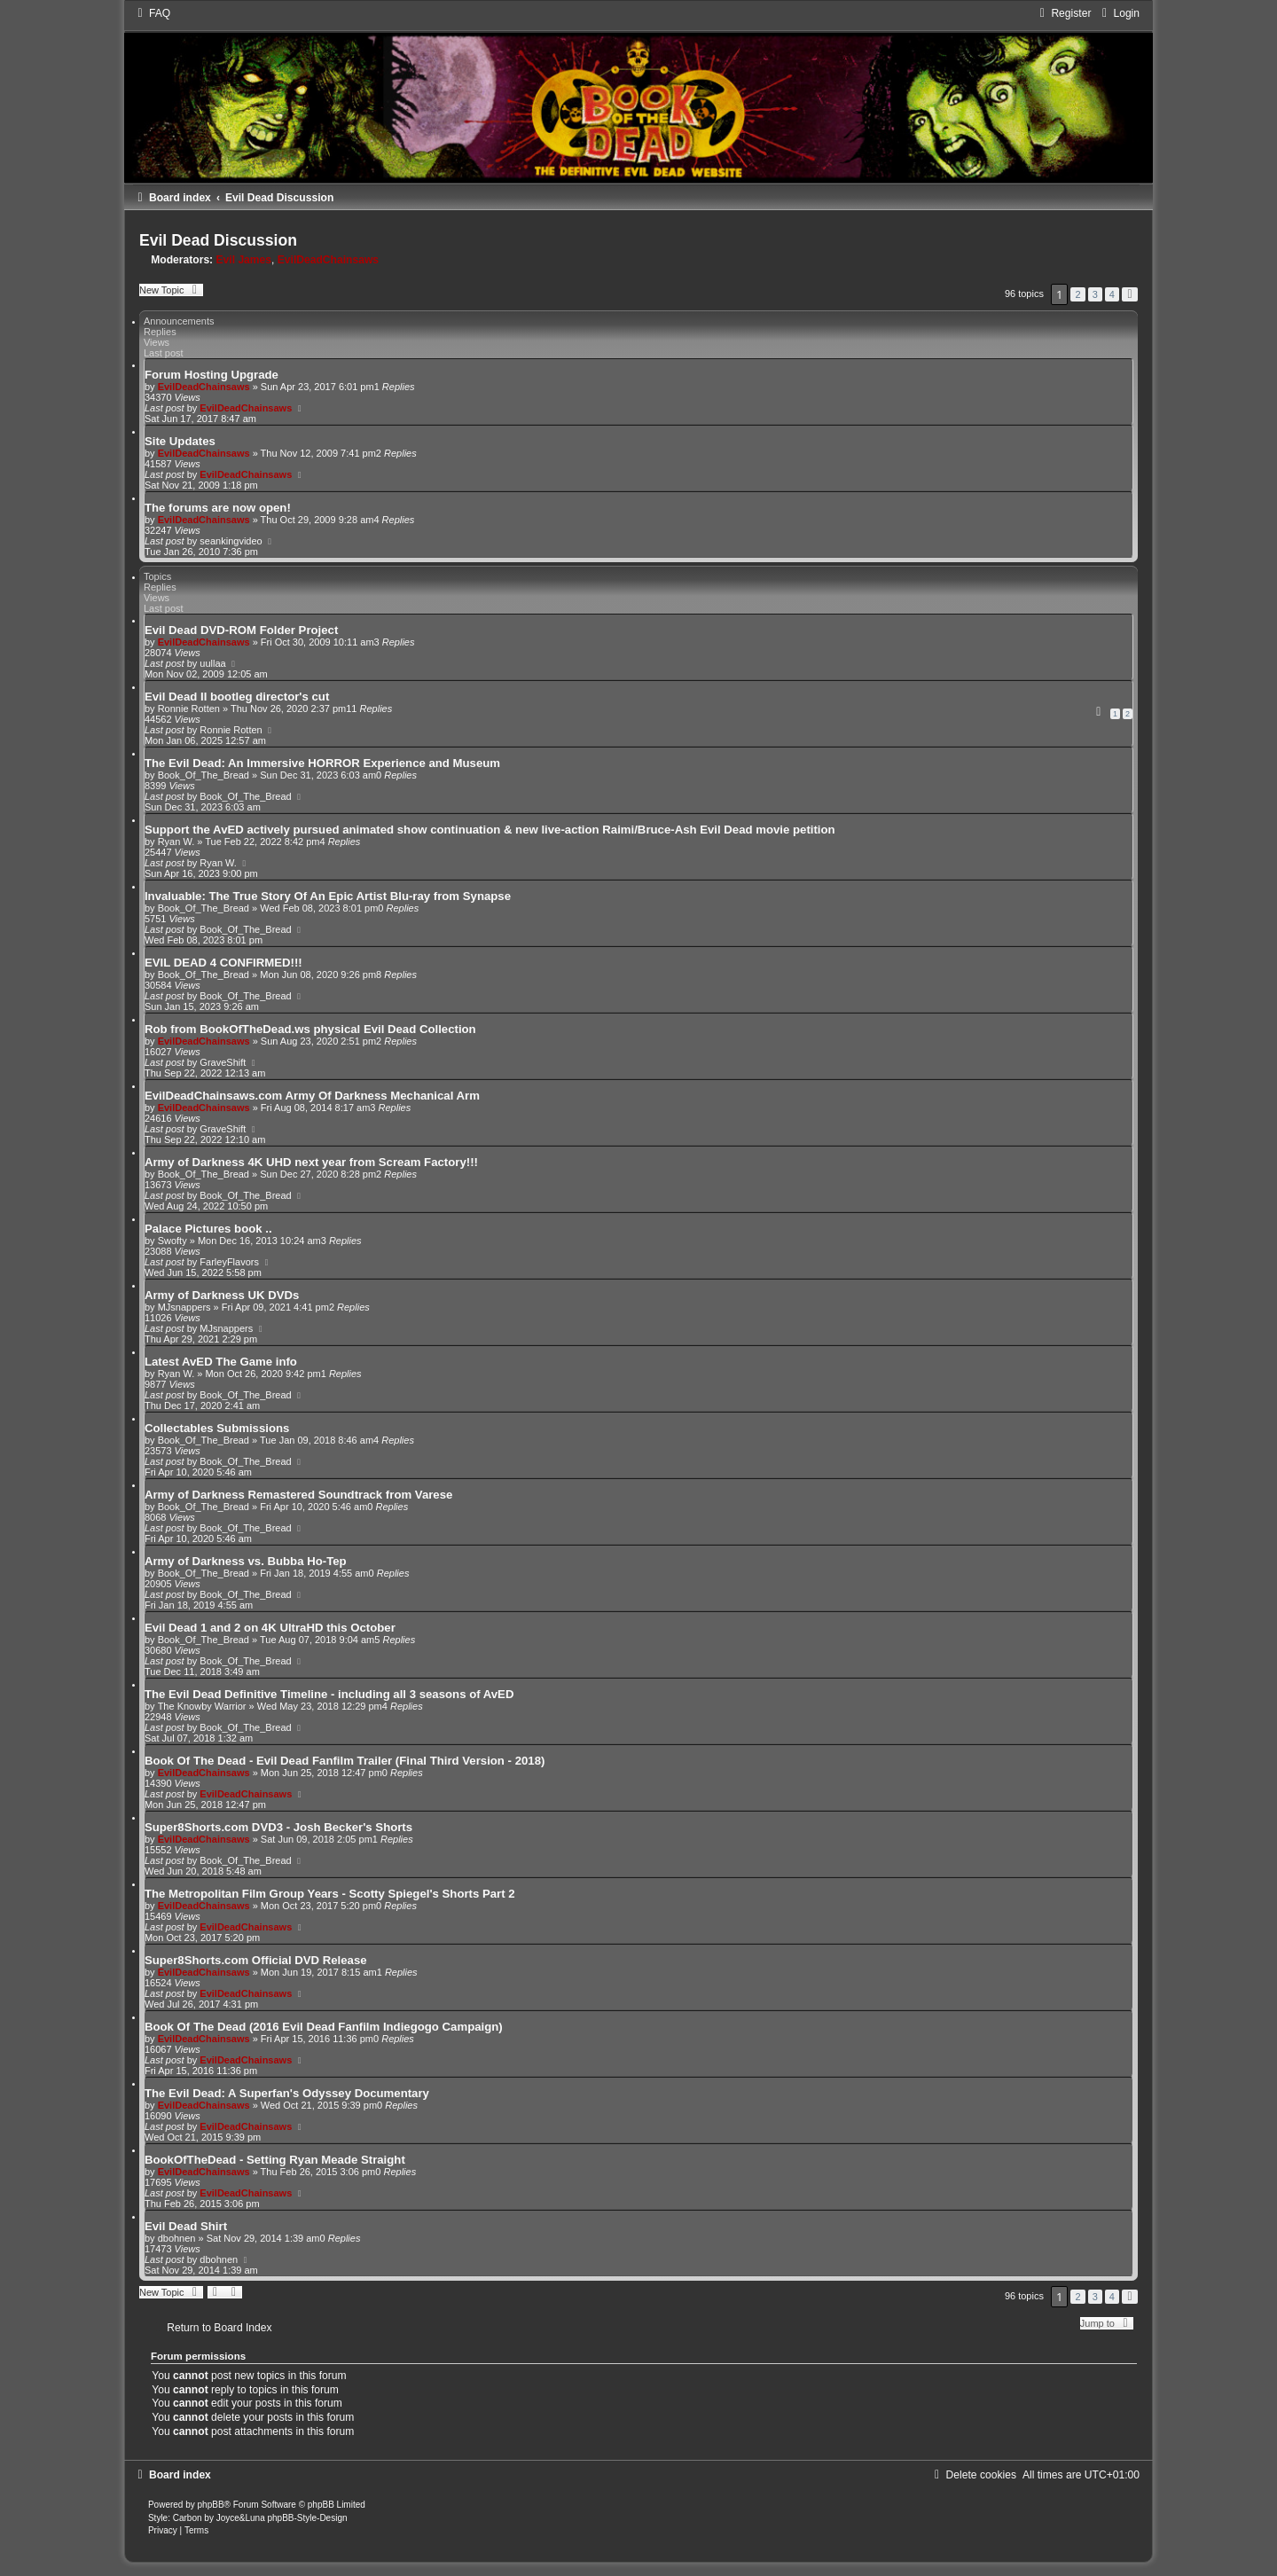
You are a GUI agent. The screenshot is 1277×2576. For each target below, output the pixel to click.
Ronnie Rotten (189, 708)
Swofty (172, 1240)
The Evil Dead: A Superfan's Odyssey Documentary (287, 2093)
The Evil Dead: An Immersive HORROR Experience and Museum (322, 763)
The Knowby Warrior (202, 1706)
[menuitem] (151, 13)
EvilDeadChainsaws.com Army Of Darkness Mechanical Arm (312, 1095)
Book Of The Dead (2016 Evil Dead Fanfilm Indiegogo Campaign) (324, 2026)
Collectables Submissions (217, 1428)
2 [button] (1077, 294)
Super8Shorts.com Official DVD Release (256, 1960)
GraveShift (223, 1062)
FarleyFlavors (229, 1262)
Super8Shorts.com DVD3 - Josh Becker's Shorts (278, 1827)
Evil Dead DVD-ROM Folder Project (241, 630)
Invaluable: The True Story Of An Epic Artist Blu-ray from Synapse (328, 896)
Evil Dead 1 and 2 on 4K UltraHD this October (270, 1627)
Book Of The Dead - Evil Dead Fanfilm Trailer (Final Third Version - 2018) (344, 1760)
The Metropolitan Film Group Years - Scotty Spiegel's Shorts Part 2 (330, 1893)
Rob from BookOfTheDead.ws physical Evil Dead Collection (310, 1029)
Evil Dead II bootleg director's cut (237, 696)
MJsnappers (184, 1307)
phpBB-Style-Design (307, 2518)
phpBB (211, 2504)
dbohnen (177, 2238)
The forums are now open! (218, 507)
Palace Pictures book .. (208, 1228)
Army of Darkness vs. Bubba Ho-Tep (246, 1561)
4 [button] (1112, 294)
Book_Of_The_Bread (203, 775)
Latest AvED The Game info (221, 1361)
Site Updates (180, 441)
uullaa (212, 663)
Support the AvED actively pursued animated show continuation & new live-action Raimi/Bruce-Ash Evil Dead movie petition (490, 829)
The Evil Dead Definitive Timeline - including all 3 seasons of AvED (329, 1694)
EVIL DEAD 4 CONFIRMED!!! (223, 962)
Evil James (244, 260)
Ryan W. (176, 841)
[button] (1130, 294)
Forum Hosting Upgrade (211, 374)
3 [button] (1095, 294)
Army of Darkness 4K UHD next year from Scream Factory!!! (311, 1162)
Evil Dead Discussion (218, 240)
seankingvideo (231, 541)
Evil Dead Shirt (186, 2226)
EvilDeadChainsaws (328, 260)
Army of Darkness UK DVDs (222, 1295)
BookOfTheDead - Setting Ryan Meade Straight (275, 2159)
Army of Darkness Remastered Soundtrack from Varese (298, 1494)
